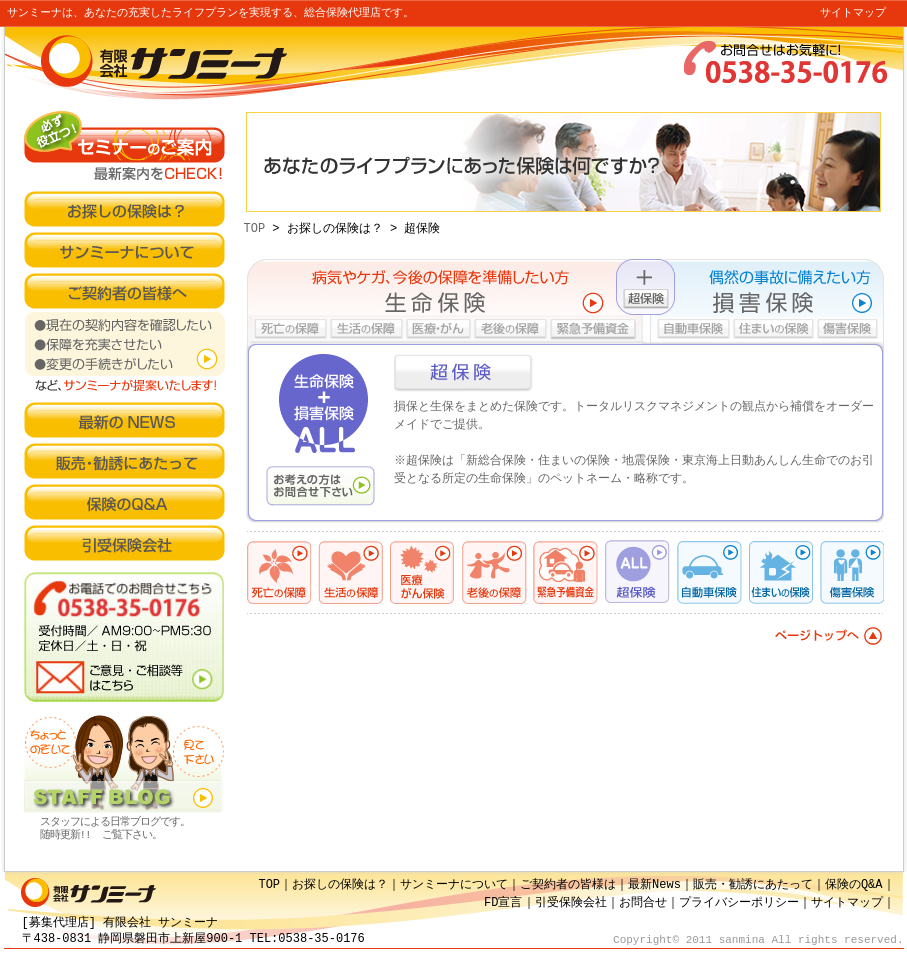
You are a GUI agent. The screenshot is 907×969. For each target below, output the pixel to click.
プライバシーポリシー (739, 902)
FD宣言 (503, 902)
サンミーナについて (454, 884)
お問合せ (643, 902)
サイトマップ (853, 13)
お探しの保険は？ (340, 884)
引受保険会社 (571, 902)
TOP (255, 228)
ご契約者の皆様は (568, 884)
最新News (654, 884)
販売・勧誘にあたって (753, 884)
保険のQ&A (854, 884)
